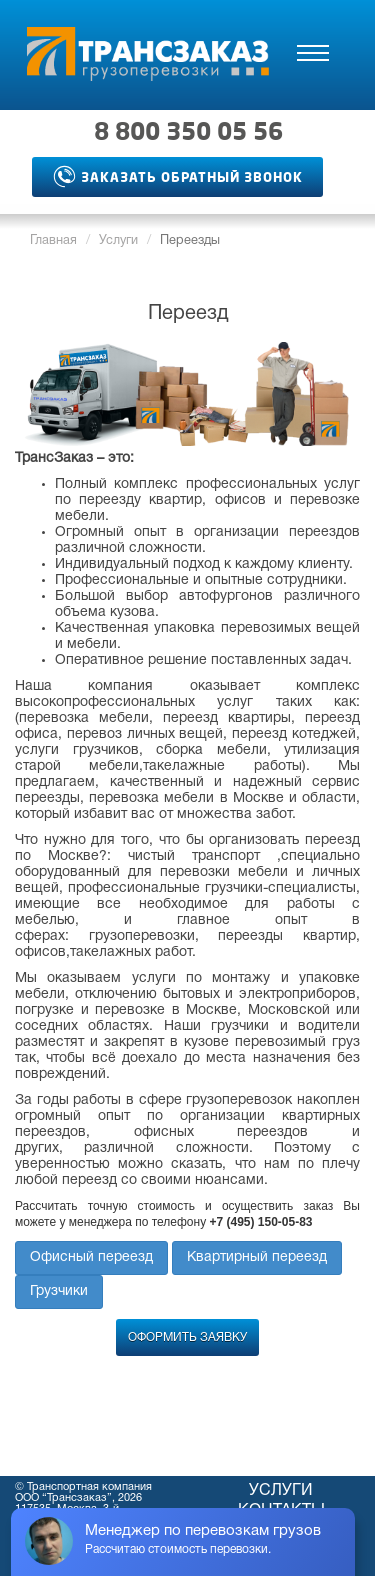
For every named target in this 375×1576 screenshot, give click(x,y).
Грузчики (59, 1291)
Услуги (118, 241)
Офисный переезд (91, 1257)
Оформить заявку (187, 1337)
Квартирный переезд (257, 1257)
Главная (53, 241)
